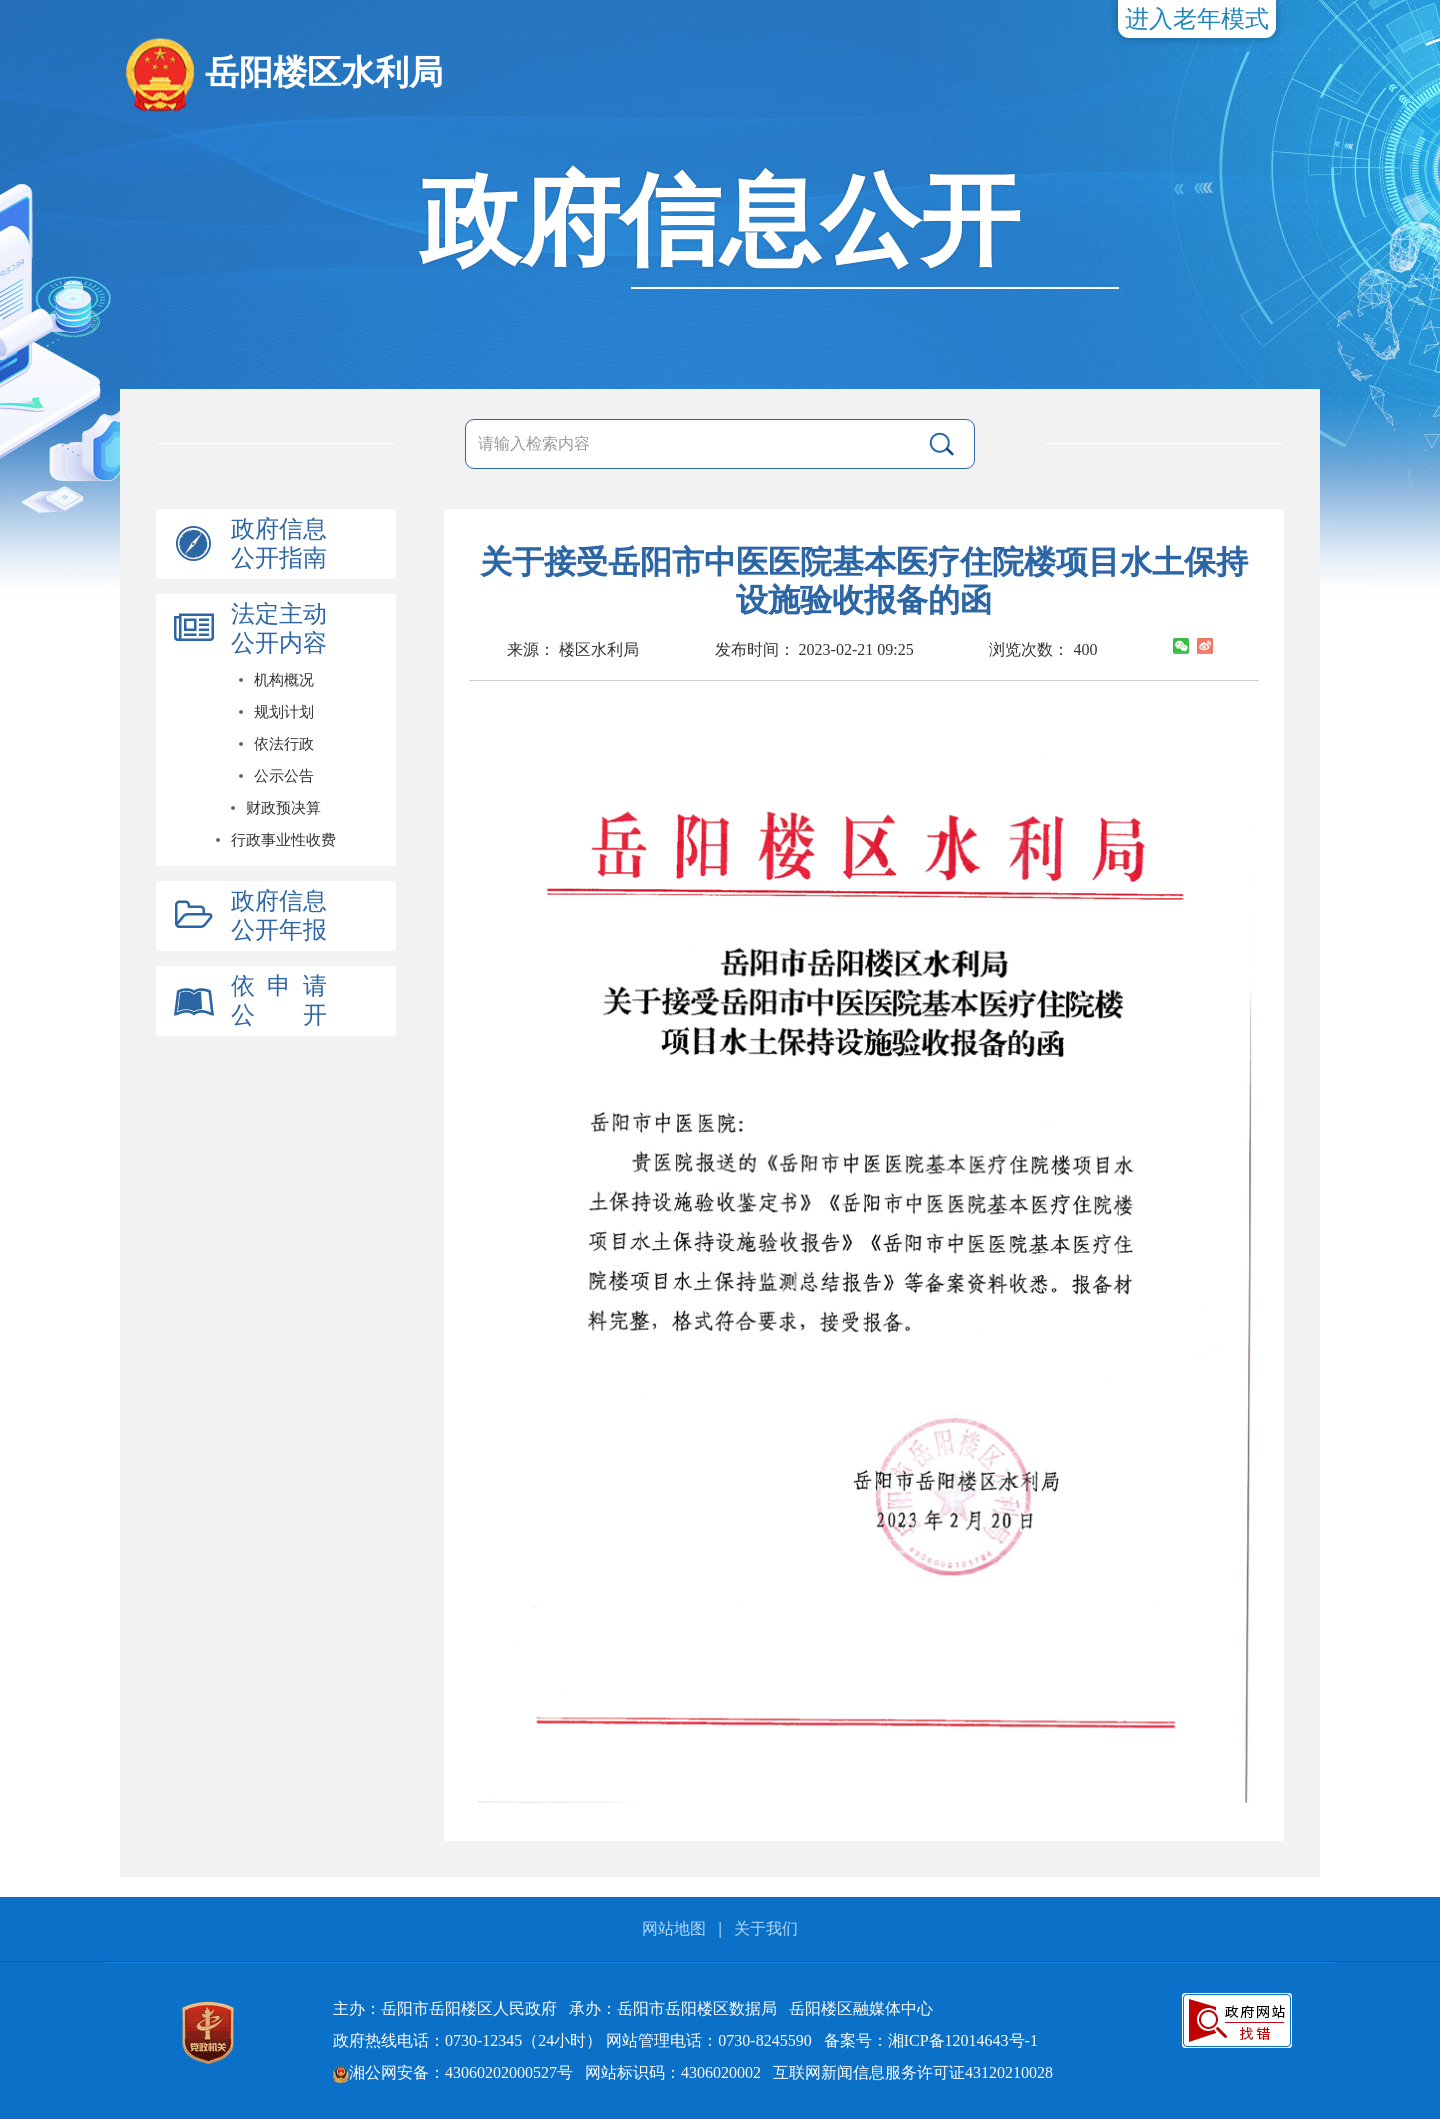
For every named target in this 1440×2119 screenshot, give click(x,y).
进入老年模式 (1197, 19)
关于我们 (766, 1928)
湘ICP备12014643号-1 (963, 2040)
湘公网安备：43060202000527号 (453, 2072)
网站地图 (674, 1928)
